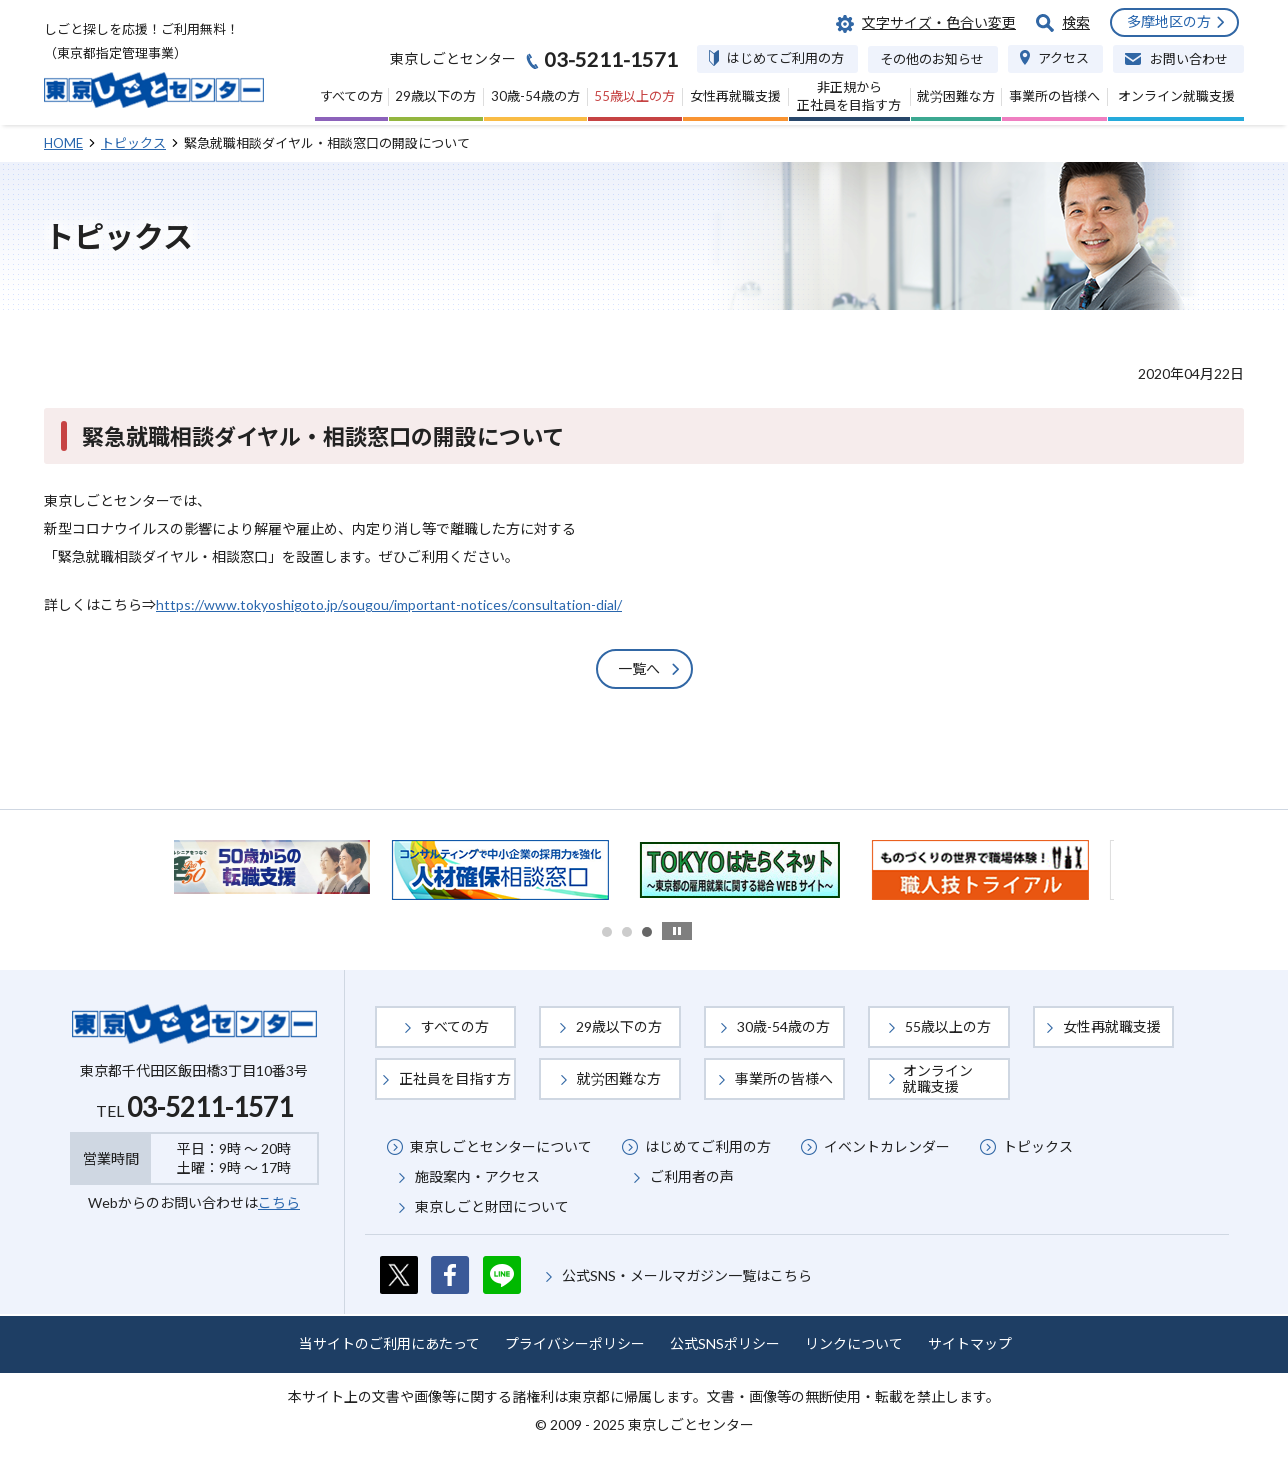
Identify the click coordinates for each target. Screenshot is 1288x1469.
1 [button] (607, 932)
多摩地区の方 (1169, 21)
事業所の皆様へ (784, 1078)
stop (677, 931)
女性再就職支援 (1112, 1026)
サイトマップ (970, 1343)
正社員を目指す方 (455, 1078)
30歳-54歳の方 (783, 1026)
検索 (1076, 22)
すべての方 (455, 1026)
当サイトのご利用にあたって (389, 1343)
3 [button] (647, 932)
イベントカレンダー (887, 1146)
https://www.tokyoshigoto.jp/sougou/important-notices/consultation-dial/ (389, 604)
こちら (279, 1202)
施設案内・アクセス (477, 1176)
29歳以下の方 (619, 1026)
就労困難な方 (619, 1078)
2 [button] (627, 932)
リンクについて (854, 1343)
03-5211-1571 (210, 1107)
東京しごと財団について (492, 1206)
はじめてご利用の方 (708, 1146)
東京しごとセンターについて (501, 1146)
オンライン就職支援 (938, 1078)
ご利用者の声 (692, 1176)
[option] (284, 867)
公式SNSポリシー (725, 1343)
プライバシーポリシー (575, 1343)
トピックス (1038, 1146)
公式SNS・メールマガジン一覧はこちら (687, 1275)
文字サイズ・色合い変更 (939, 22)
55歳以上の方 (948, 1026)
